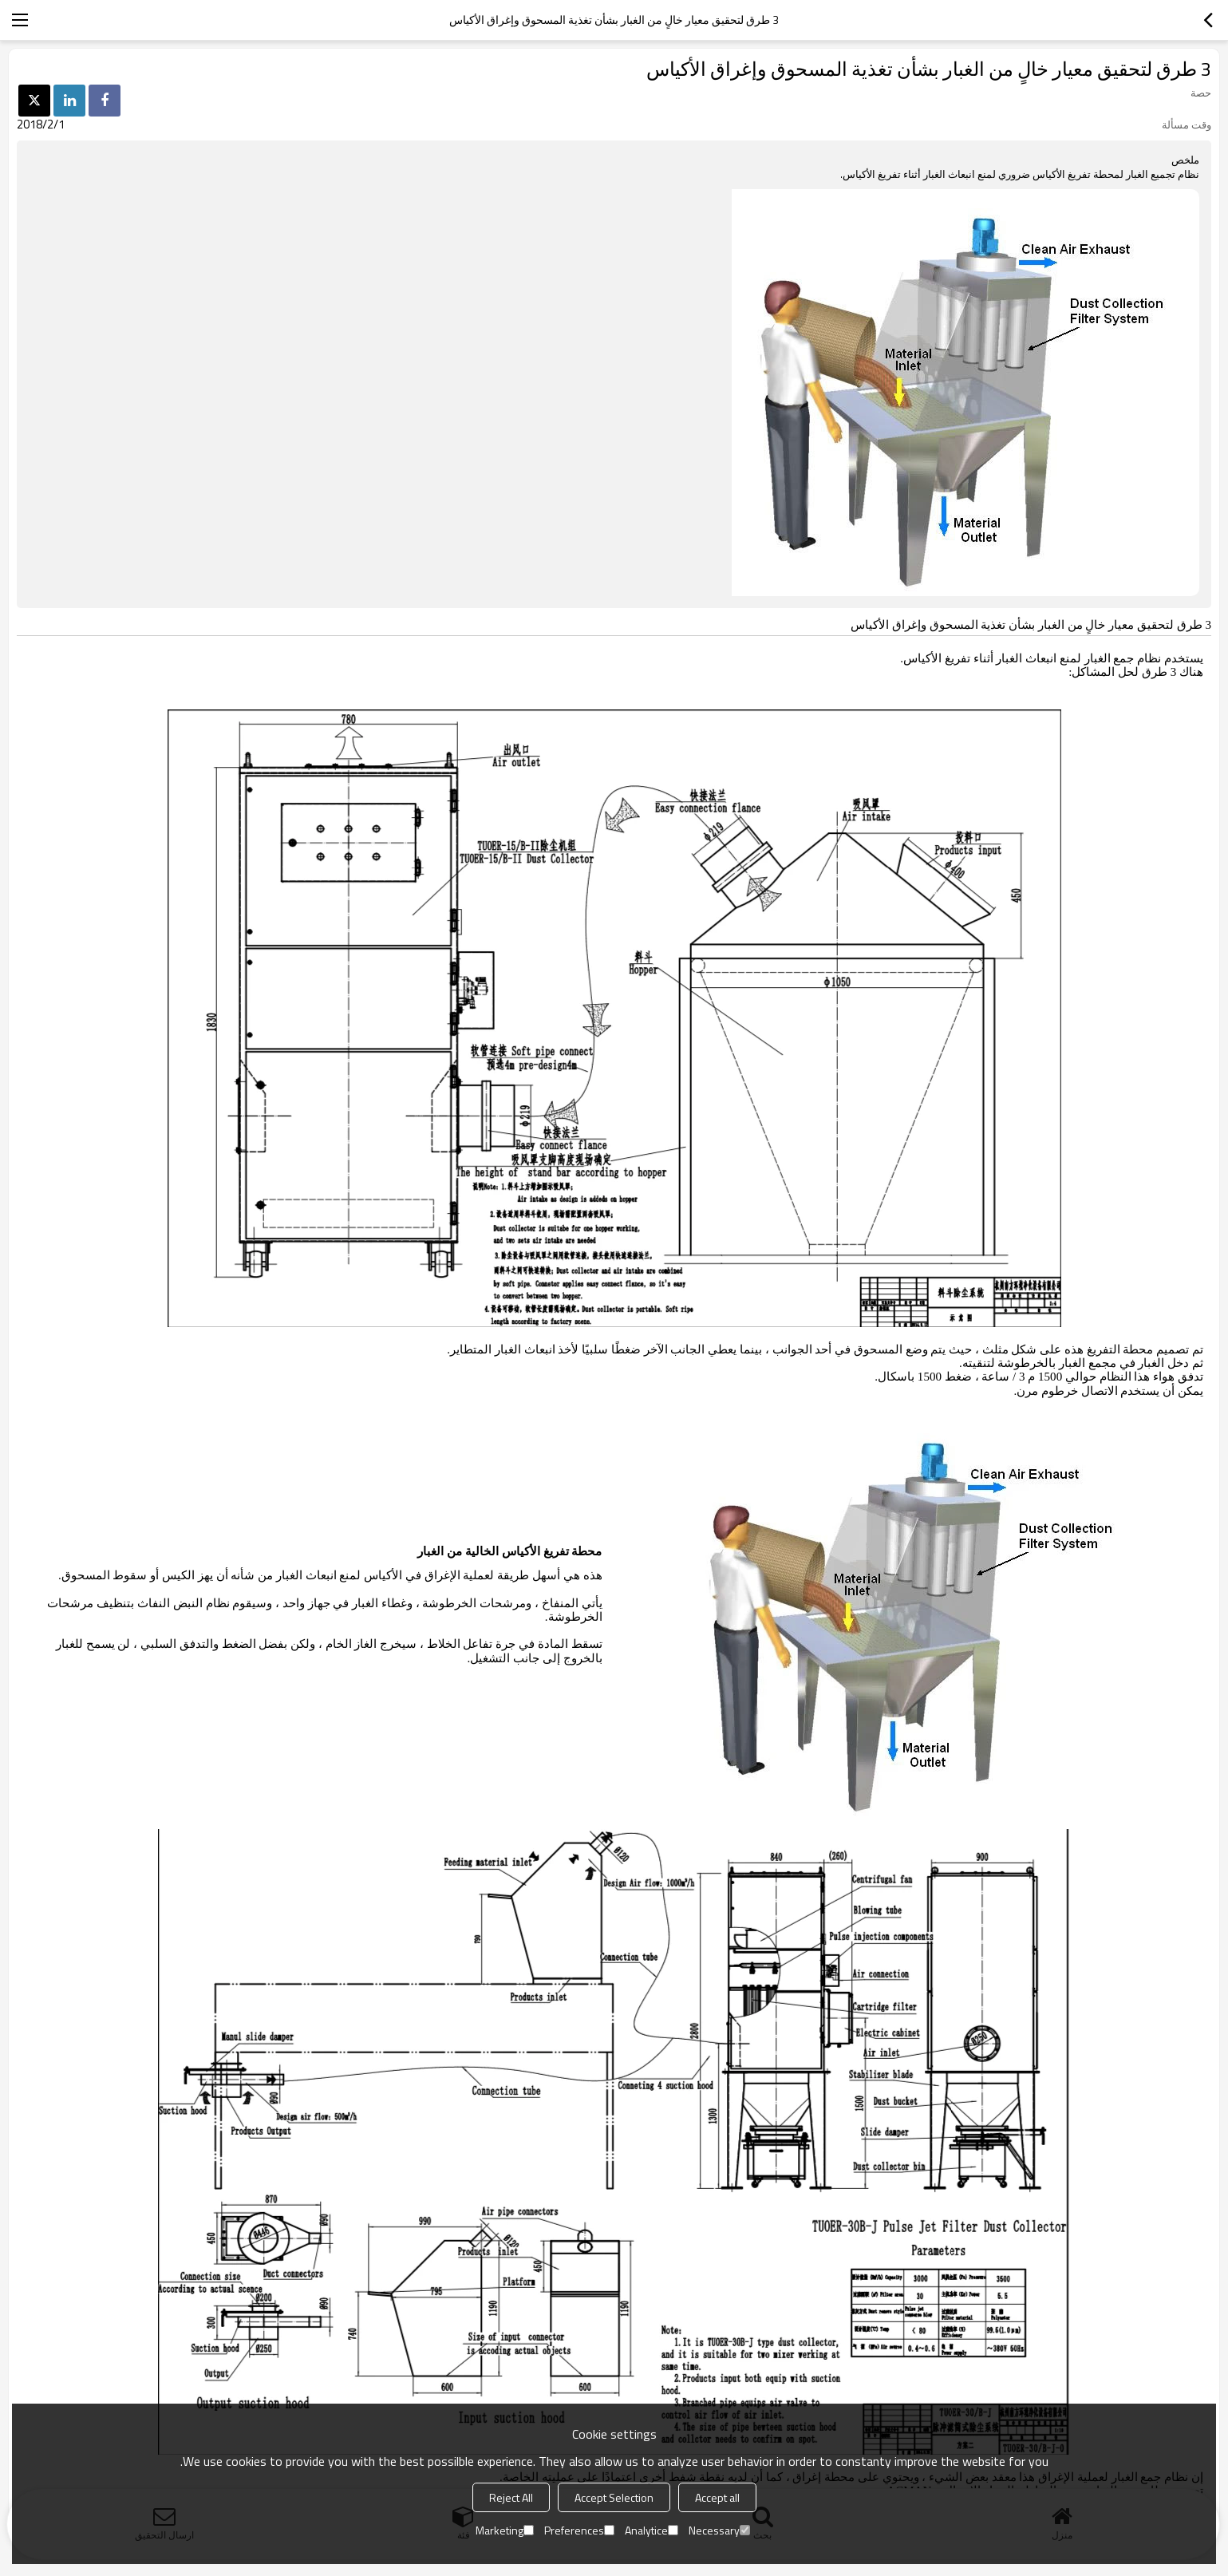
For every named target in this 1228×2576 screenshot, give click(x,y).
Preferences (579, 2530)
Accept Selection (614, 2497)
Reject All (511, 2497)
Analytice (651, 2530)
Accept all (717, 2497)
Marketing (505, 2530)
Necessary (719, 2530)
